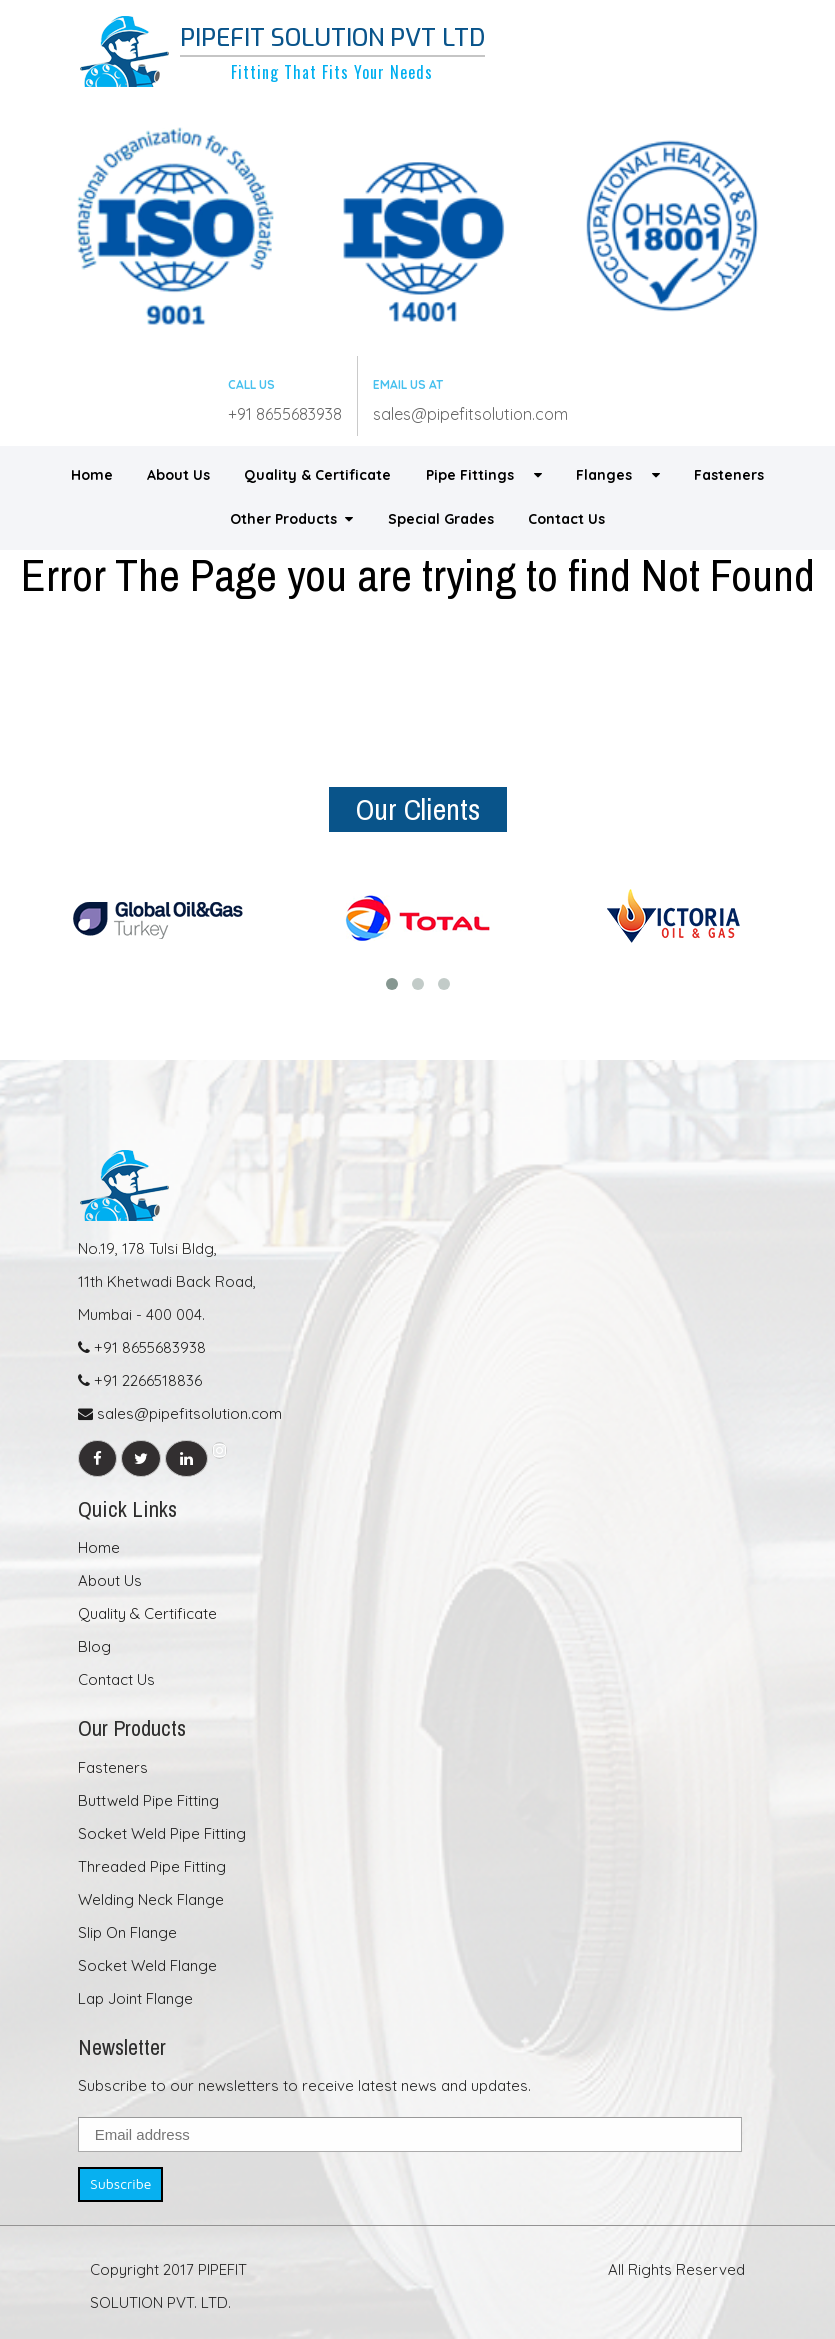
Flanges (618, 475)
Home (92, 475)
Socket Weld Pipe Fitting (162, 1833)
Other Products (291, 519)
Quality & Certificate (317, 475)
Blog (94, 1646)
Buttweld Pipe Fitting (148, 1800)
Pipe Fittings (484, 475)
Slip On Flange (127, 1932)
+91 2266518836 (140, 1380)
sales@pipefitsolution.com (470, 414)
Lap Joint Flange (135, 1998)
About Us (178, 475)
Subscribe (120, 2183)
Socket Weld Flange (147, 1965)
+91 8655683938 (285, 414)
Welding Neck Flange (151, 1899)
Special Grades (441, 519)
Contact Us (566, 519)
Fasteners (729, 475)
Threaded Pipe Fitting (152, 1866)
